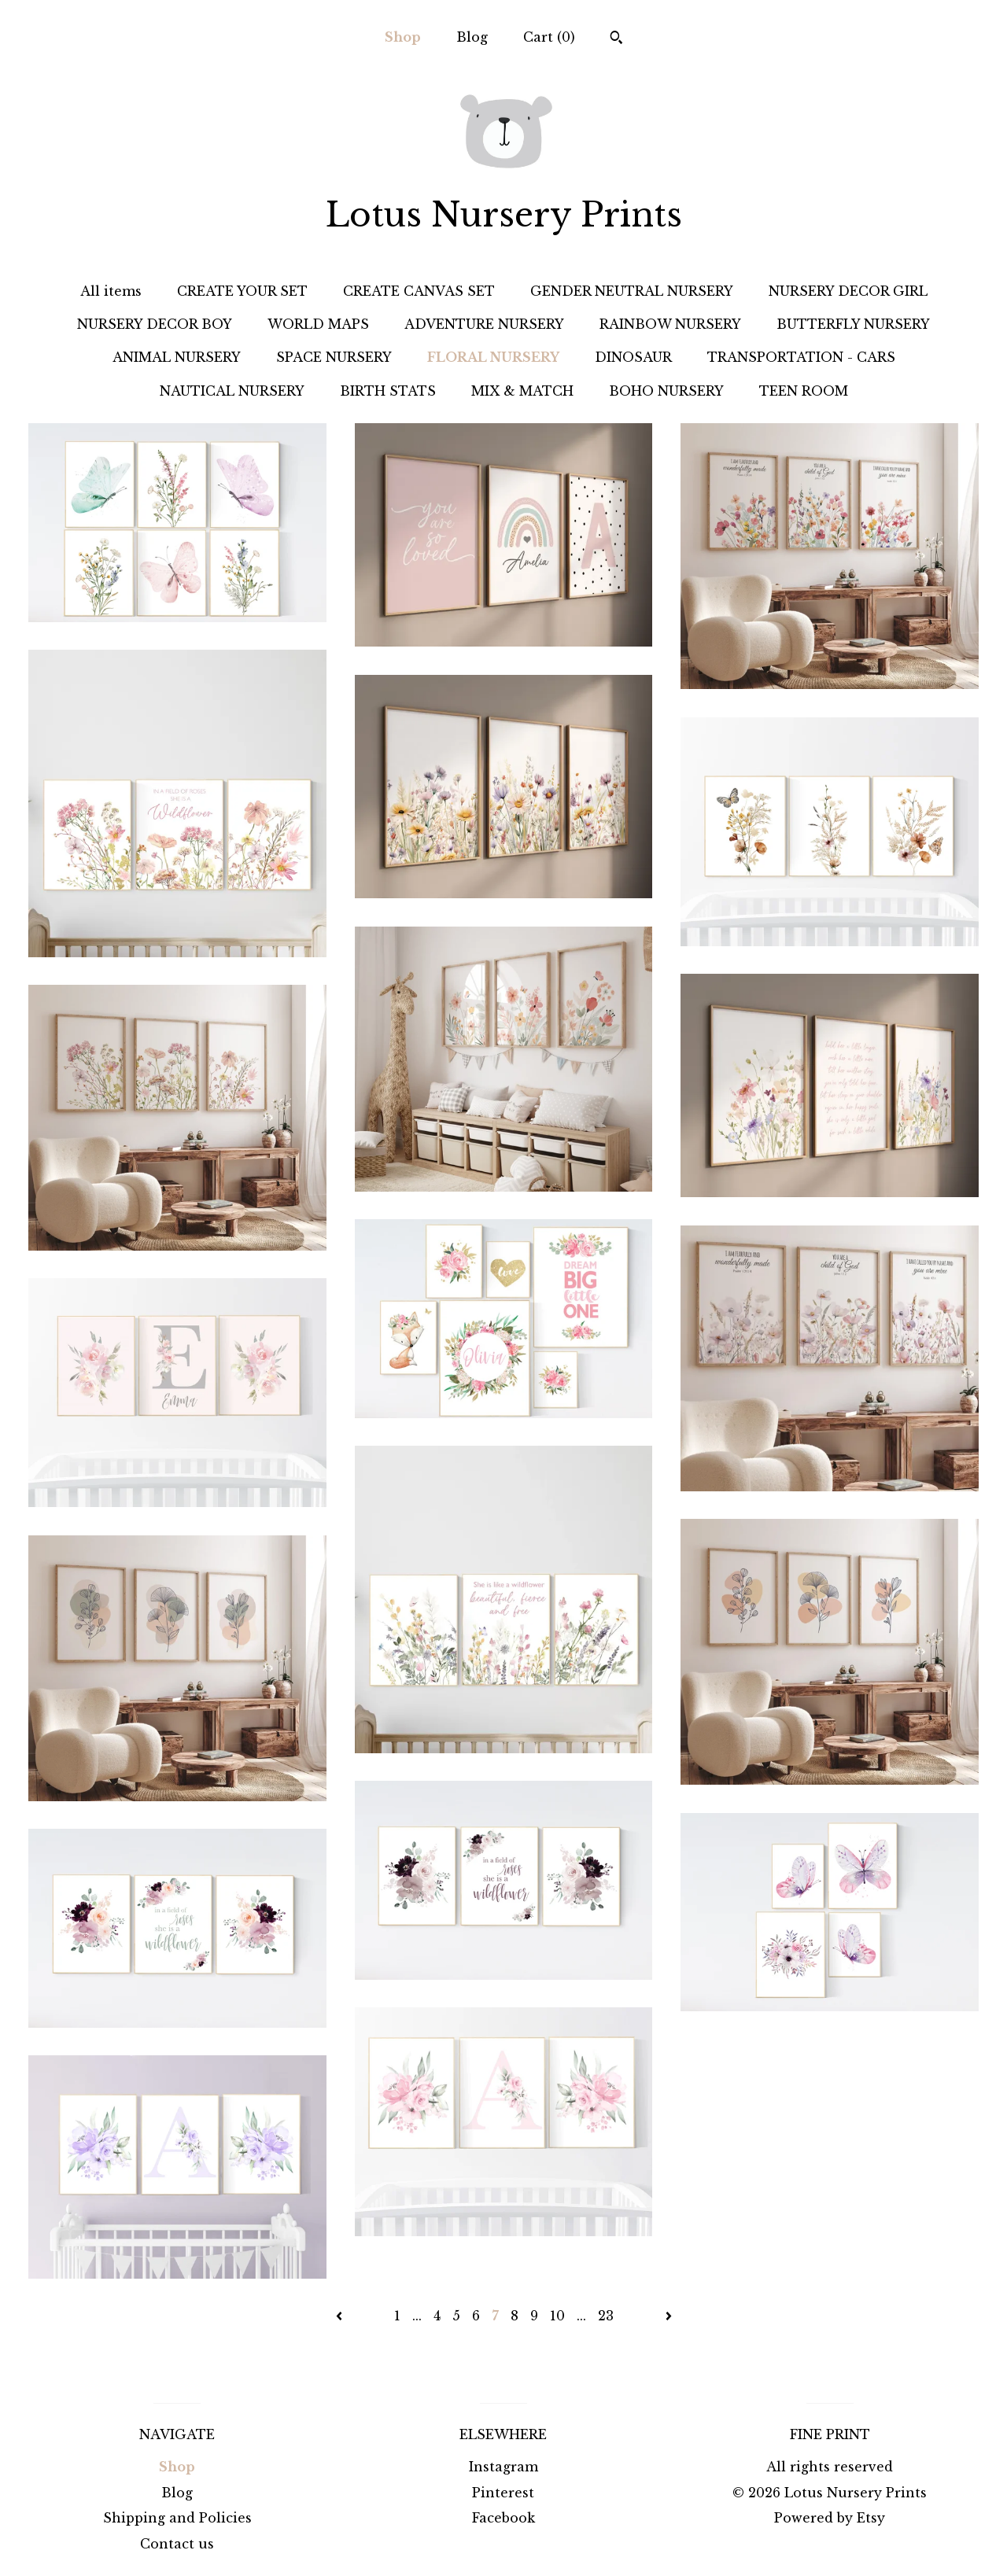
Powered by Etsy (829, 2518)
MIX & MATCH (522, 391)
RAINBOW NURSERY (670, 324)
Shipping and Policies (177, 2518)
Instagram (503, 2467)
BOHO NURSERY (666, 391)
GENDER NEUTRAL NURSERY (631, 291)
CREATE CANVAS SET (419, 291)
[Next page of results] (669, 2316)
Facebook (503, 2518)
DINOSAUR (633, 357)
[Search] (616, 39)
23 (606, 2316)
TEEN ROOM (803, 391)
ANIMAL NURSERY (177, 357)
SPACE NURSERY (334, 357)
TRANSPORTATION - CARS (801, 357)
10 (557, 2316)
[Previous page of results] (341, 2316)
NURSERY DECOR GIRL (848, 291)
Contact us (177, 2544)
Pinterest (503, 2492)
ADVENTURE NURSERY (484, 324)
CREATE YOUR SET (242, 291)
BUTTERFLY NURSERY (853, 324)
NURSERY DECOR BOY (154, 324)
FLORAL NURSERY (493, 357)
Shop (403, 37)
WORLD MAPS (318, 324)
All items (111, 291)
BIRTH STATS (388, 391)
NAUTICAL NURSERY (232, 391)
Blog (472, 37)
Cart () (549, 37)
